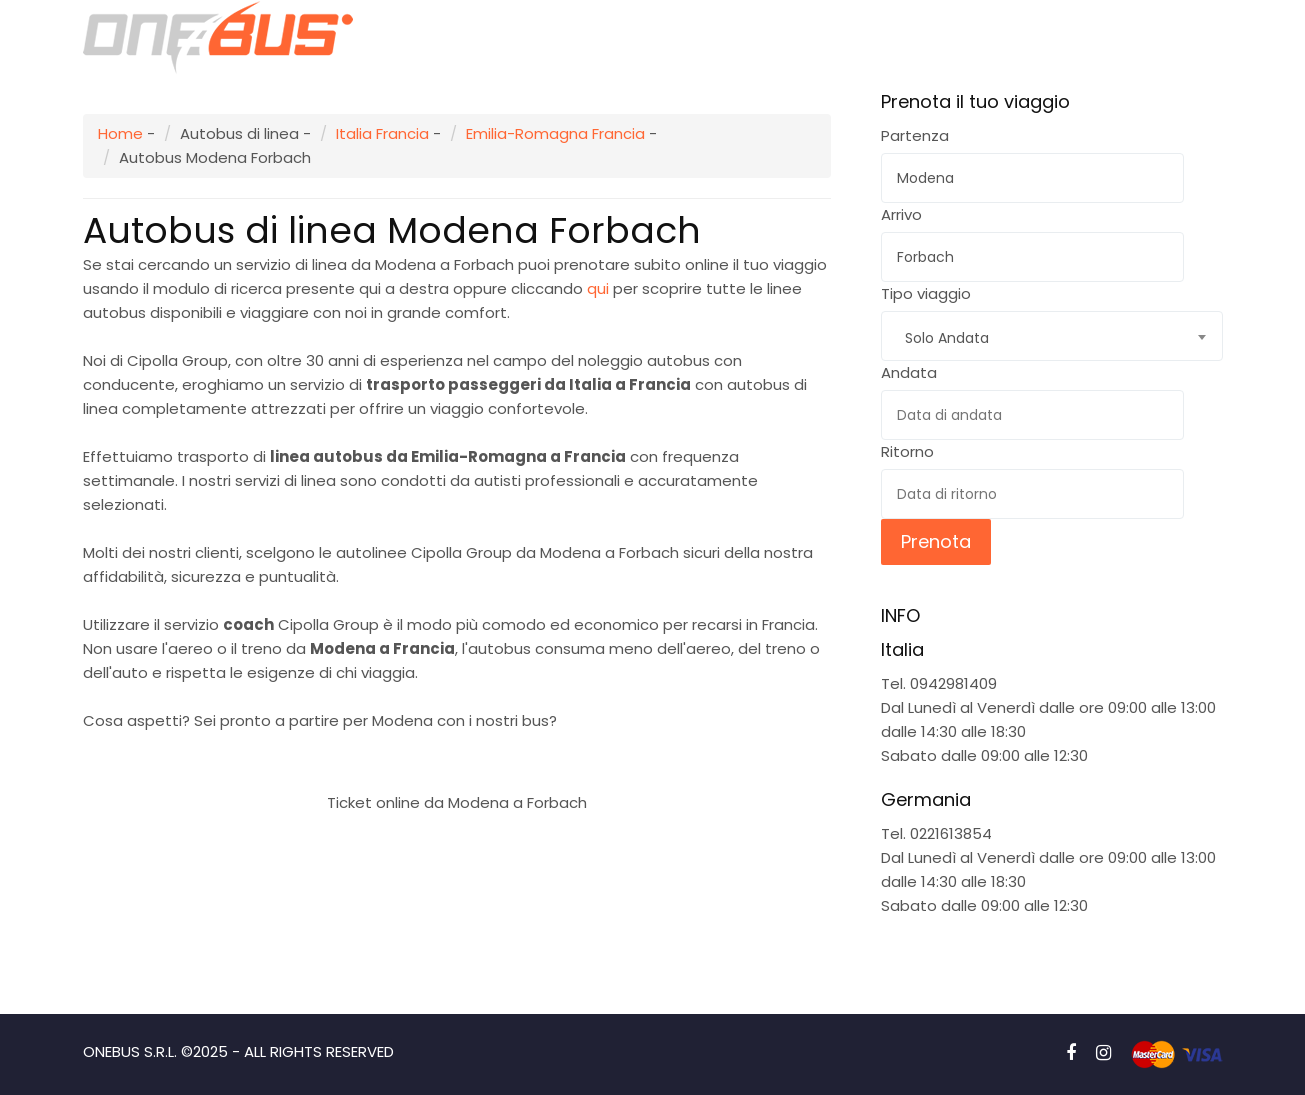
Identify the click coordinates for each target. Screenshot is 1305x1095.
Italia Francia (382, 133)
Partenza (915, 135)
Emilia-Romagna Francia (555, 133)
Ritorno (907, 451)
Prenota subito (456, 754)
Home (120, 133)
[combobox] (1052, 336)
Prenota (936, 541)
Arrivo (901, 214)
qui (598, 288)
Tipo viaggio (926, 293)
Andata (909, 372)
